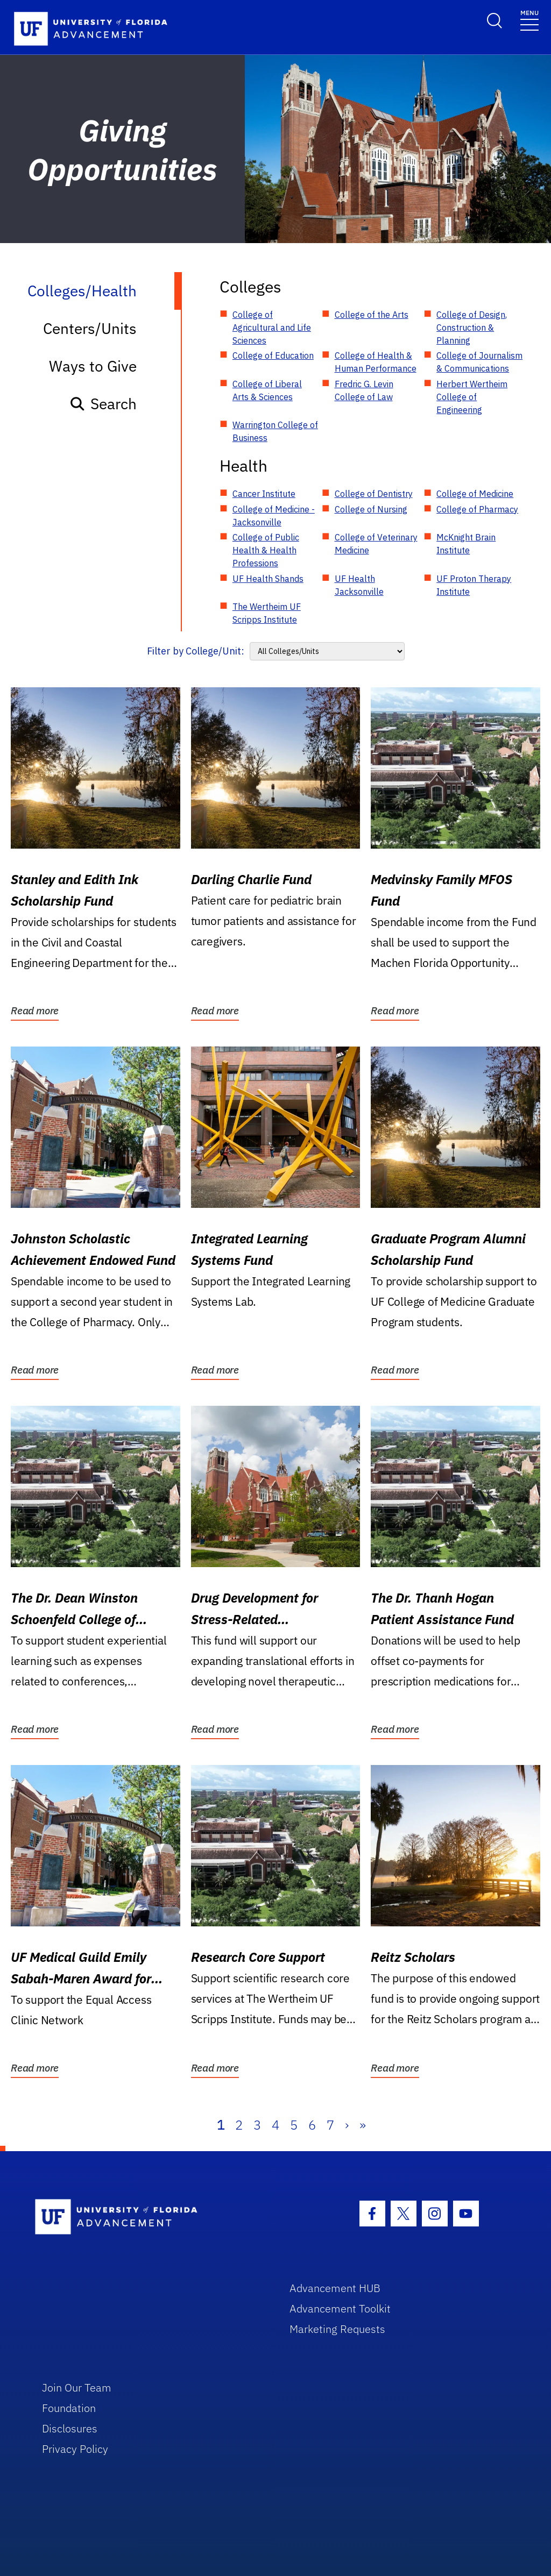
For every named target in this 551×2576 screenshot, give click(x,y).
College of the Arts (371, 314)
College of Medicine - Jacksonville (273, 516)
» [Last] (362, 2124)
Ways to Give (93, 366)
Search (103, 404)
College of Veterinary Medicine (376, 544)
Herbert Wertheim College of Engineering (471, 397)
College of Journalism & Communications (479, 362)
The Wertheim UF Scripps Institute (266, 613)
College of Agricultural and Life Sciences (271, 327)
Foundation (69, 2408)
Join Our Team (76, 2387)
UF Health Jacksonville (359, 585)
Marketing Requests (337, 2329)
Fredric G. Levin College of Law (364, 390)
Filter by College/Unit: (195, 651)
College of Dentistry (374, 493)
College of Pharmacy (477, 509)
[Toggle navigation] (529, 19)
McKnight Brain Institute (466, 544)
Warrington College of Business (275, 431)
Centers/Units (90, 328)
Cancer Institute (263, 493)
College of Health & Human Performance (375, 362)
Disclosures (69, 2428)
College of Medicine (474, 493)
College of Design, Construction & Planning (471, 327)
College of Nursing (371, 509)
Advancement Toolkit (340, 2308)
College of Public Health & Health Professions (265, 550)
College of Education (273, 355)
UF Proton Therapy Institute (473, 585)
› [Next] (347, 2124)
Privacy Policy (75, 2449)
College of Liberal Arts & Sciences (267, 390)
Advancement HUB (334, 2288)
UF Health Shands (267, 578)
